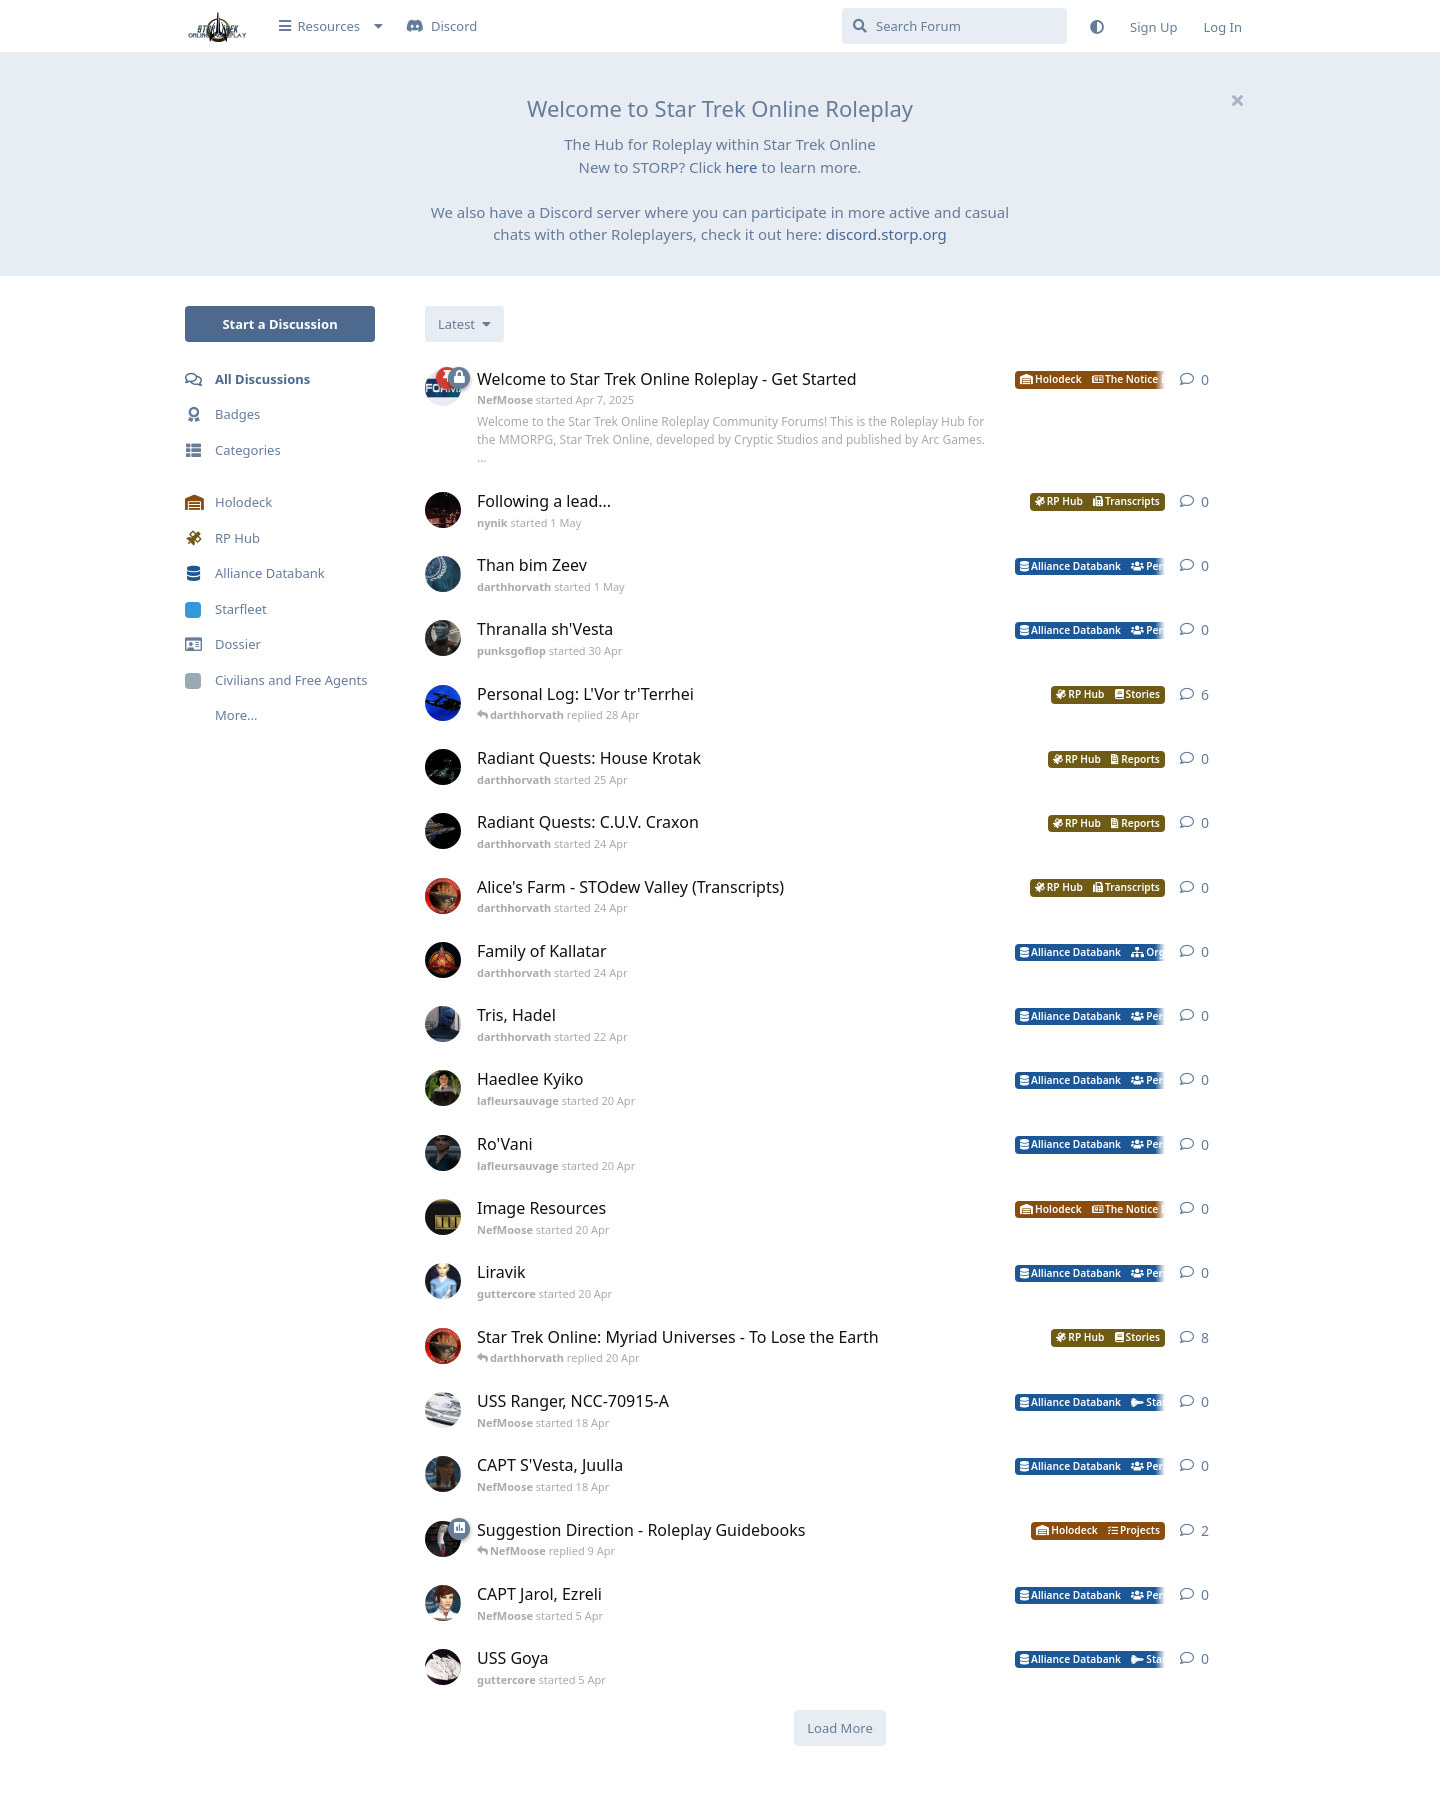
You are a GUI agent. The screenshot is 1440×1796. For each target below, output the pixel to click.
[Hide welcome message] (1237, 100)
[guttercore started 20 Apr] (443, 1281)
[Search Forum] (954, 26)
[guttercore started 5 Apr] (443, 1667)
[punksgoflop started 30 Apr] (443, 638)
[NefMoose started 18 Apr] (443, 1410)
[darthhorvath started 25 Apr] (443, 767)
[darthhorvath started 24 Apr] (443, 831)
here (741, 167)
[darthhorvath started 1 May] (443, 574)
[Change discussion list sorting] (464, 324)
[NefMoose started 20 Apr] (443, 1217)
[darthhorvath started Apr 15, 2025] (443, 703)
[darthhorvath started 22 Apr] (443, 1024)
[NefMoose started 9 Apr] (443, 1539)
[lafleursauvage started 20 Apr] (443, 1088)
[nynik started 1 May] (443, 510)
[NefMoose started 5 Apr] (443, 1603)
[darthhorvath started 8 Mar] (443, 1346)
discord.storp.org (886, 234)
